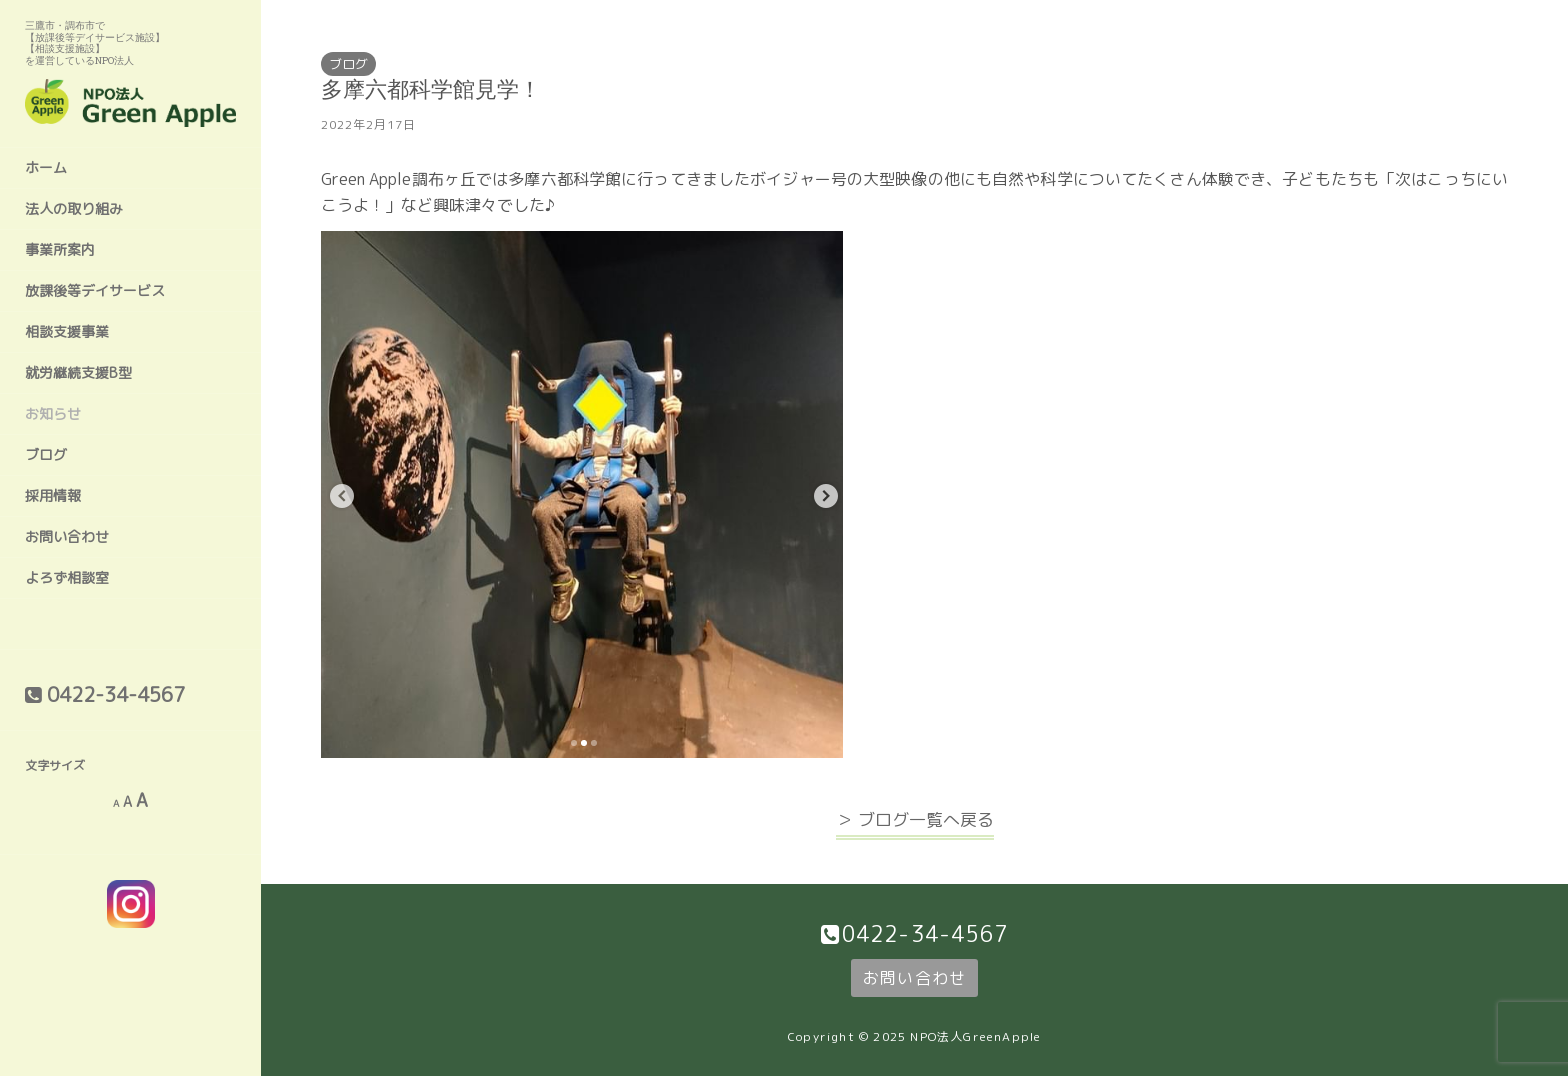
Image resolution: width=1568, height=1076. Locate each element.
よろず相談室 (67, 577)
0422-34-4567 (925, 934)
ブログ (46, 454)
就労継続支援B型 (78, 372)
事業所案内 (60, 249)
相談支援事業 (67, 331)
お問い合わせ (67, 536)
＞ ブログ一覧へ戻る (915, 819)
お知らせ (53, 413)
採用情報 (53, 495)
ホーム (46, 167)
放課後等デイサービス (95, 290)
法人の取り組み (74, 208)
